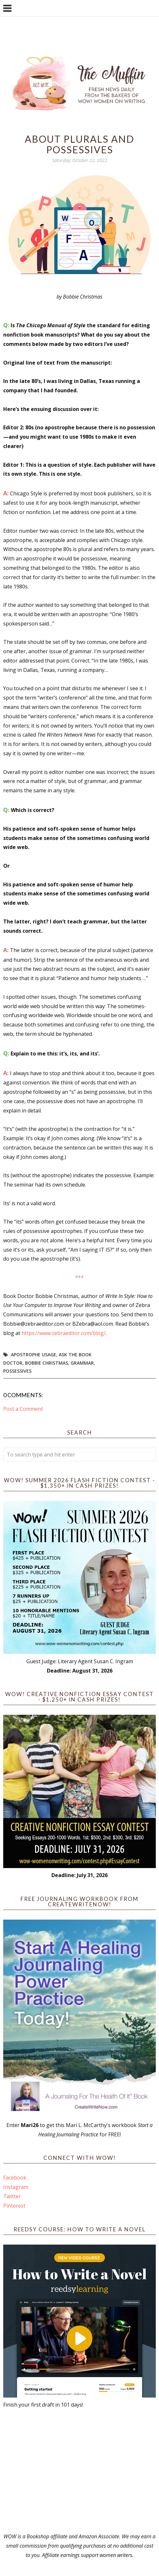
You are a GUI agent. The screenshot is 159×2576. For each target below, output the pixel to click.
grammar (82, 1363)
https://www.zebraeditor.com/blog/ (64, 1333)
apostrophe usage (33, 1354)
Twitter (12, 2196)
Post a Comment (23, 1408)
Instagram (15, 2186)
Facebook (14, 2177)
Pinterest (14, 2205)
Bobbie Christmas (46, 1363)
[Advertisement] (79, 2471)
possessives (17, 1371)
